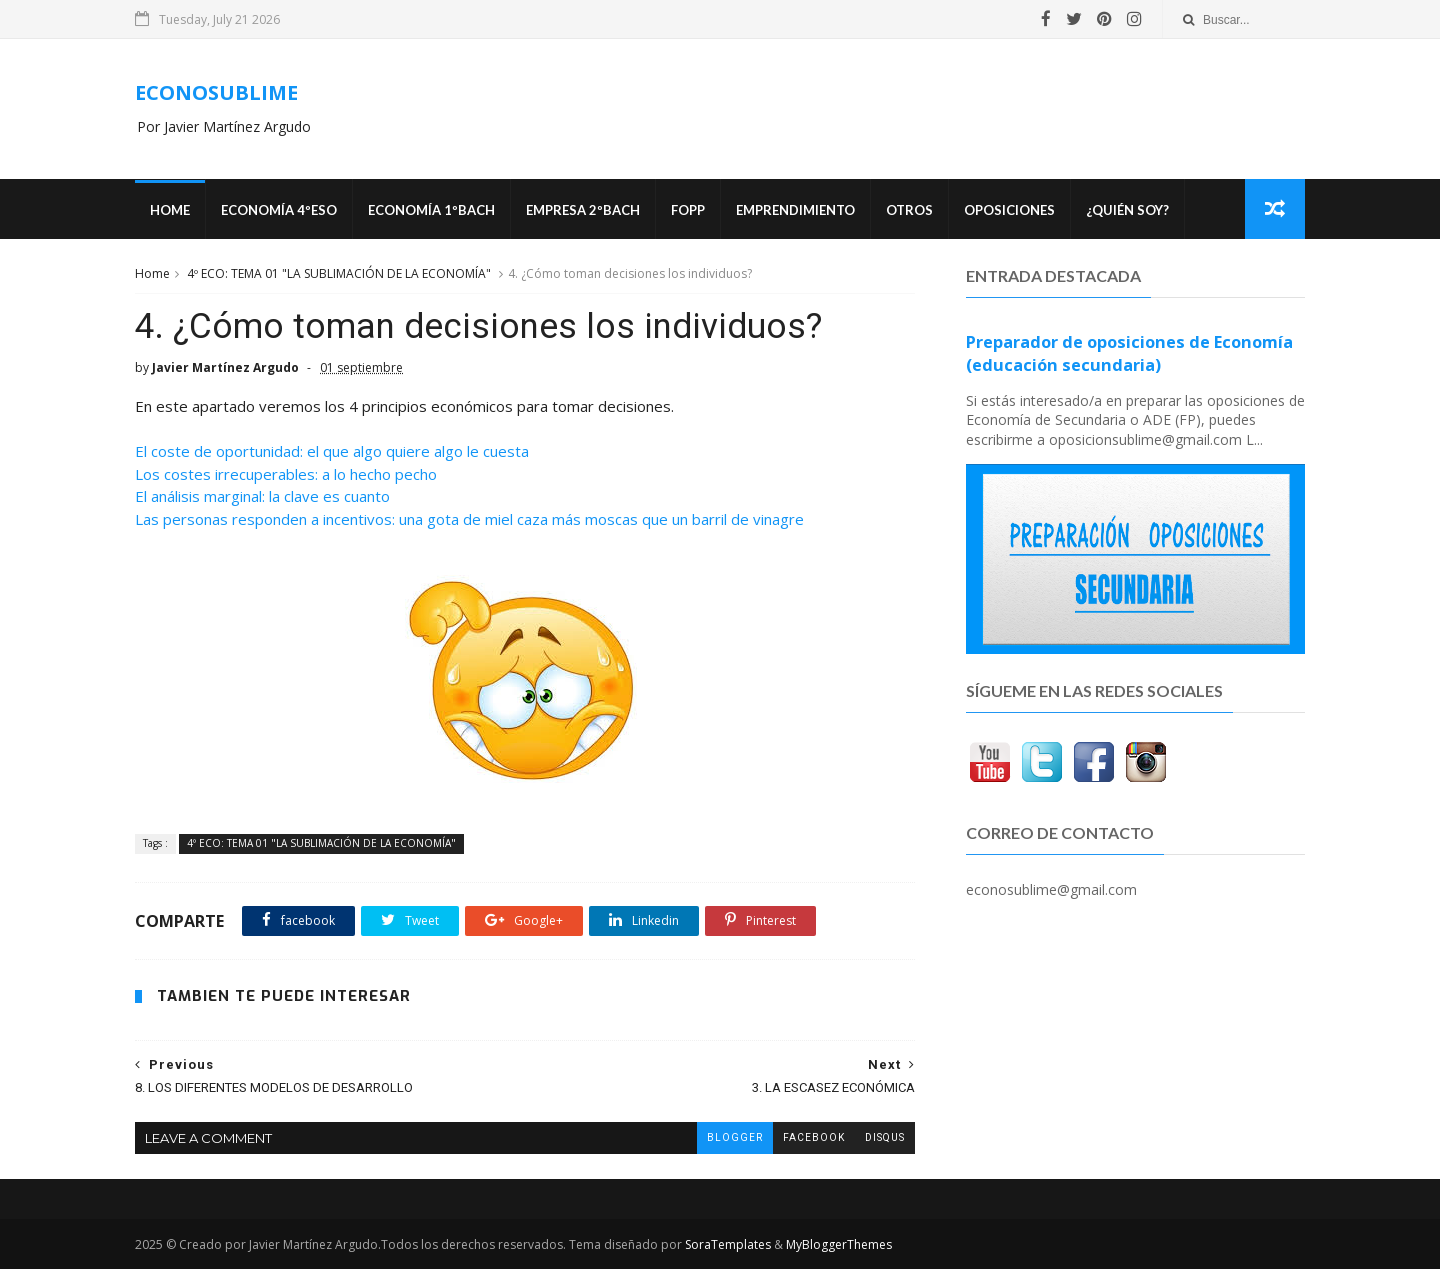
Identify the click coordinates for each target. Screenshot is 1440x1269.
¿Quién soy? (1127, 210)
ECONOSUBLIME (216, 92)
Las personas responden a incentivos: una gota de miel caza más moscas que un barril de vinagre (469, 519)
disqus (885, 1137)
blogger (735, 1137)
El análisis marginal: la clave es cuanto (262, 496)
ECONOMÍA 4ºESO (279, 210)
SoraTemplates (728, 1244)
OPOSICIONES (1009, 210)
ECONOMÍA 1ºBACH (431, 210)
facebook (814, 1137)
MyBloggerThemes (839, 1244)
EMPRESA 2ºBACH (583, 210)
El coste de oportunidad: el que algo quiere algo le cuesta (332, 451)
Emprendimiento (795, 210)
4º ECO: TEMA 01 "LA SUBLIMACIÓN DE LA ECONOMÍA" (339, 273)
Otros (909, 210)
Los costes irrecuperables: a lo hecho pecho (286, 474)
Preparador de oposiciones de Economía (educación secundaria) (1129, 353)
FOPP (688, 210)
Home (170, 210)
